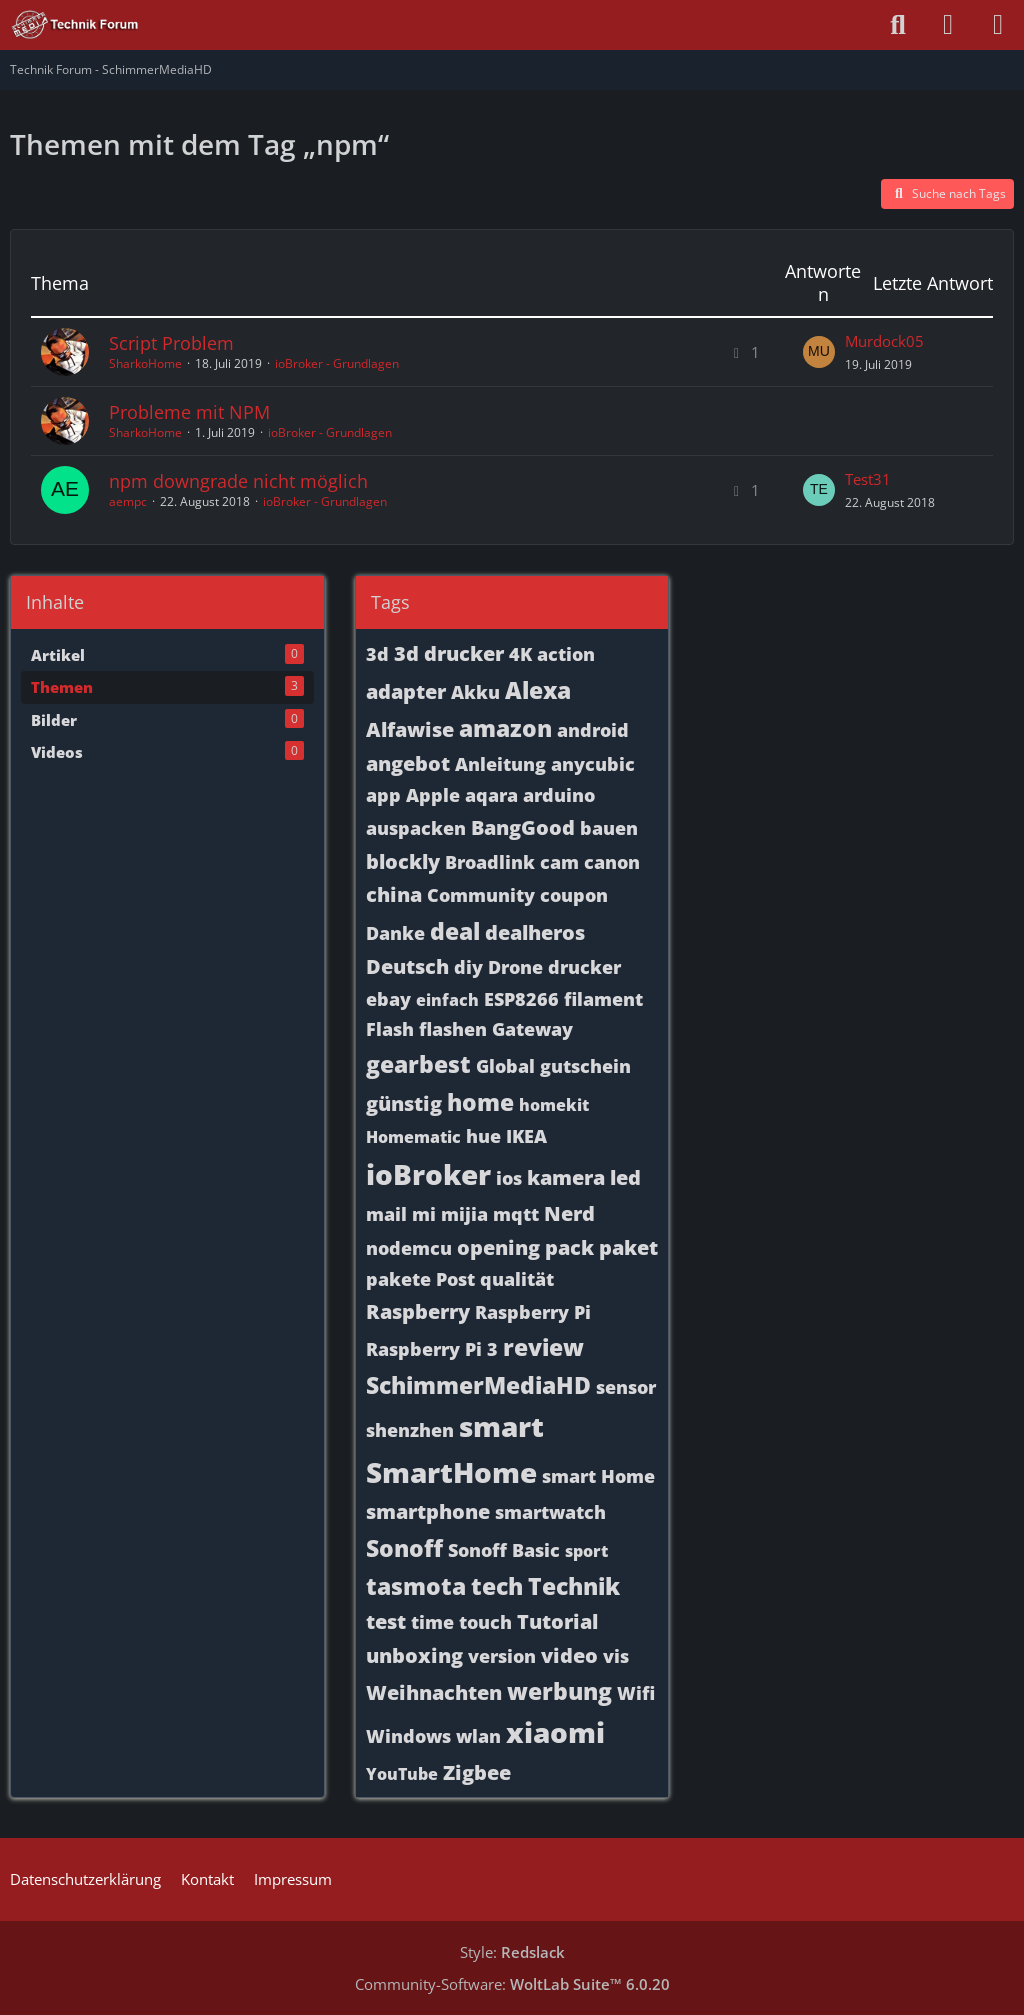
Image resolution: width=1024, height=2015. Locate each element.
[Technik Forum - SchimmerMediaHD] (75, 25)
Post (455, 1279)
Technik (574, 1586)
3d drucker (449, 653)
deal (455, 931)
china (394, 894)
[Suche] (898, 25)
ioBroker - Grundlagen (337, 363)
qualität (517, 1279)
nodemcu (409, 1248)
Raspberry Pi (533, 1312)
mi (424, 1214)
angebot (408, 763)
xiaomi (555, 1732)
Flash (390, 1029)
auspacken (416, 828)
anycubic (593, 764)
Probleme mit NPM (189, 412)
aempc (128, 501)
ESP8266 (521, 999)
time (432, 1622)
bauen (609, 828)
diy (468, 967)
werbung (559, 1691)
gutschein (585, 1066)
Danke (395, 933)
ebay (388, 999)
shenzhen (410, 1430)
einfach (447, 1000)
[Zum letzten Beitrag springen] (819, 352)
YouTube (402, 1774)
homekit (554, 1105)
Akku (475, 692)
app (383, 795)
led (625, 1177)
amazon (505, 728)
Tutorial (557, 1621)
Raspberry (418, 1311)
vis (616, 1656)
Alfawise (410, 729)
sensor (626, 1387)
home (480, 1102)
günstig (404, 1103)
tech (497, 1586)
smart (501, 1426)
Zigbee (477, 1772)
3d (377, 654)
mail (386, 1214)
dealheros (535, 932)
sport (586, 1551)
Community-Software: (512, 1984)
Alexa (538, 690)
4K (520, 654)
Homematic (413, 1137)
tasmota (416, 1586)
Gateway (532, 1029)
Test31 (868, 479)
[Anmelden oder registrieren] (948, 25)
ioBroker (428, 1174)
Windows (408, 1736)
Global (505, 1066)
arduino (559, 795)
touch (485, 1622)
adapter (406, 691)
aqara (491, 795)
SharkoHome (145, 363)
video (569, 1655)
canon (612, 862)
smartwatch (550, 1512)
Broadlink (490, 862)
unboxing (414, 1655)
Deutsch (407, 966)
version (502, 1656)
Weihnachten (434, 1692)
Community (481, 895)
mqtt (516, 1214)
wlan (478, 1736)
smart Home (598, 1476)
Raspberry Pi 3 (432, 1349)
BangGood (523, 827)
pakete (398, 1279)
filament (603, 999)
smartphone (428, 1511)
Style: (512, 1952)
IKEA (526, 1136)
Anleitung (500, 764)
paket (628, 1247)
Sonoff (404, 1548)
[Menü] (998, 25)
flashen (453, 1029)
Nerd (569, 1213)
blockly (403, 861)
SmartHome (451, 1472)
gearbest (418, 1064)
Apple (433, 795)
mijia (464, 1214)
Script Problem (171, 343)
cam (559, 862)
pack (569, 1247)
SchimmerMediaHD (478, 1385)
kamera (566, 1177)
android (593, 730)
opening (498, 1247)
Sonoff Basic (504, 1550)
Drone (515, 967)
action (566, 654)
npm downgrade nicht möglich (238, 481)
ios (509, 1178)
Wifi (636, 1693)
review (543, 1347)
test (386, 1621)
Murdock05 (884, 341)
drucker (584, 967)
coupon (574, 895)
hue (483, 1136)
